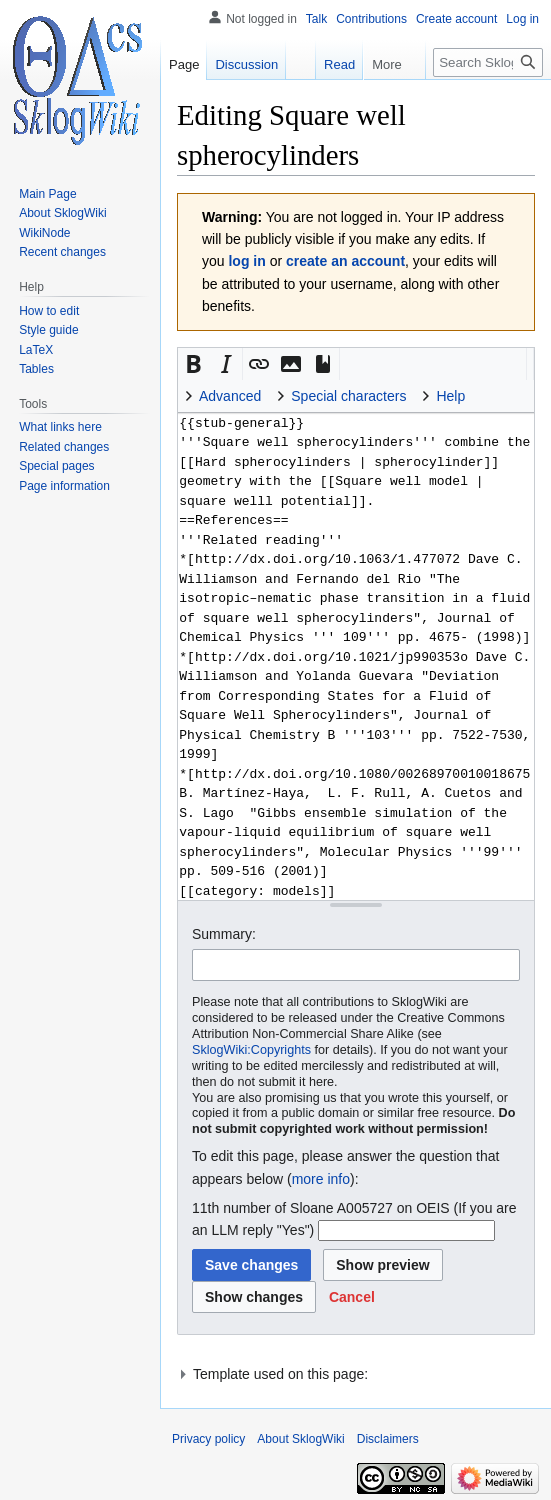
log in (246, 261)
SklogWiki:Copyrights (251, 1050)
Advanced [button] (230, 396)
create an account (345, 261)
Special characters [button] (348, 396)
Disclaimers (388, 1439)
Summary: (224, 934)
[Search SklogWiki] (488, 62)
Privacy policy (208, 1439)
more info (321, 1179)
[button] (194, 364)
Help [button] (450, 396)
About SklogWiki (300, 1439)
